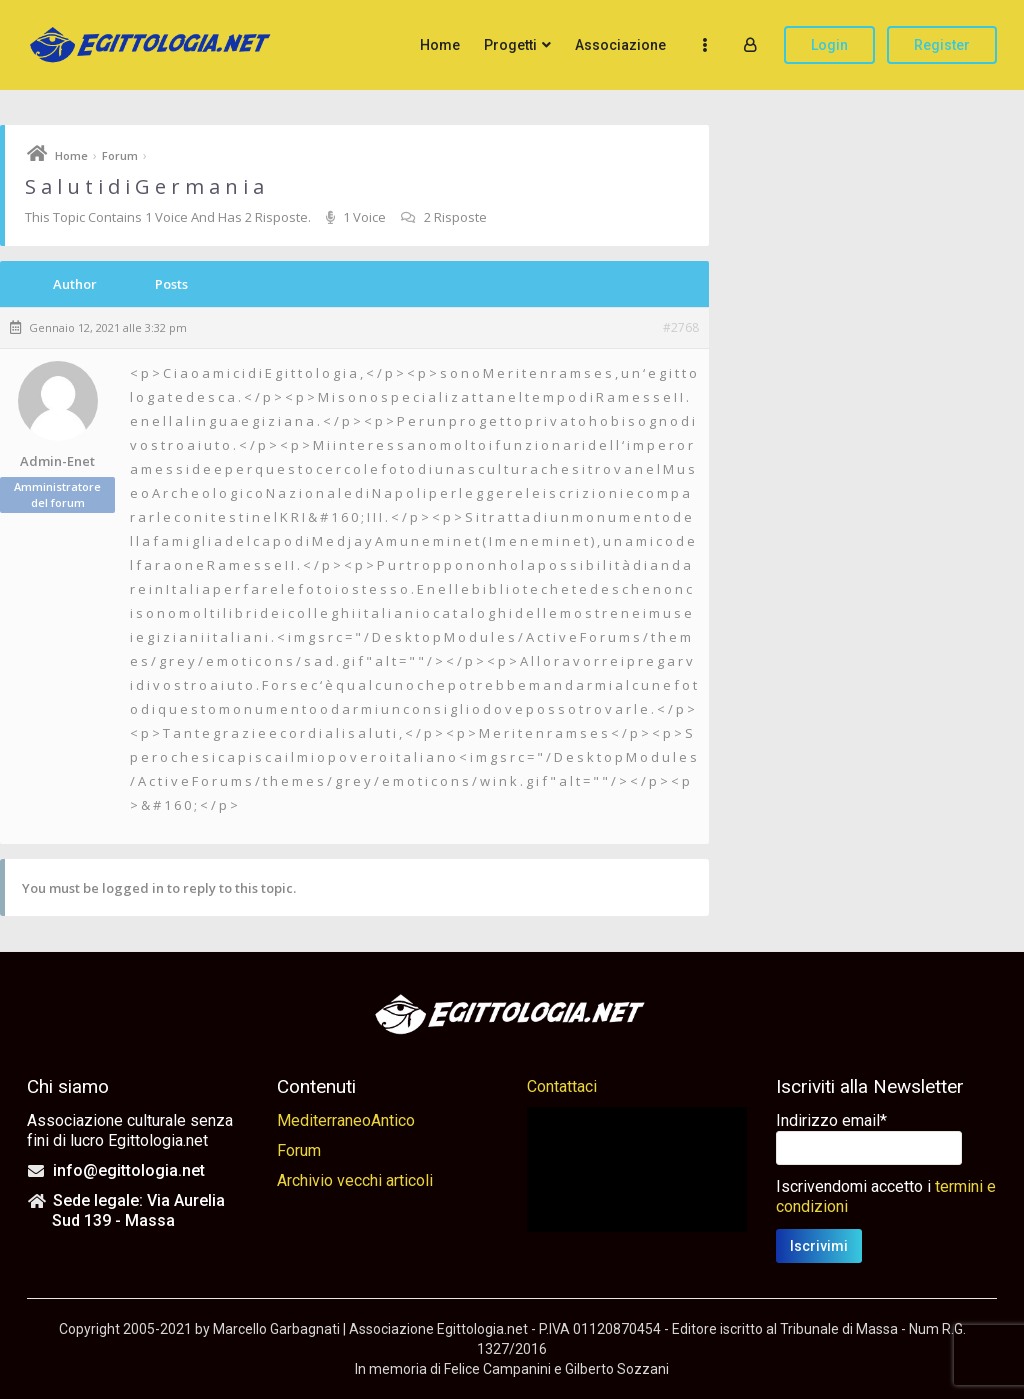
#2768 (681, 328)
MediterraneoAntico (346, 1120)
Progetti (510, 45)
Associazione (620, 45)
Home (440, 45)
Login (829, 45)
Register (942, 45)
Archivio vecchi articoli (355, 1180)
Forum (120, 155)
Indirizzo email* (831, 1120)
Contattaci (562, 1086)
